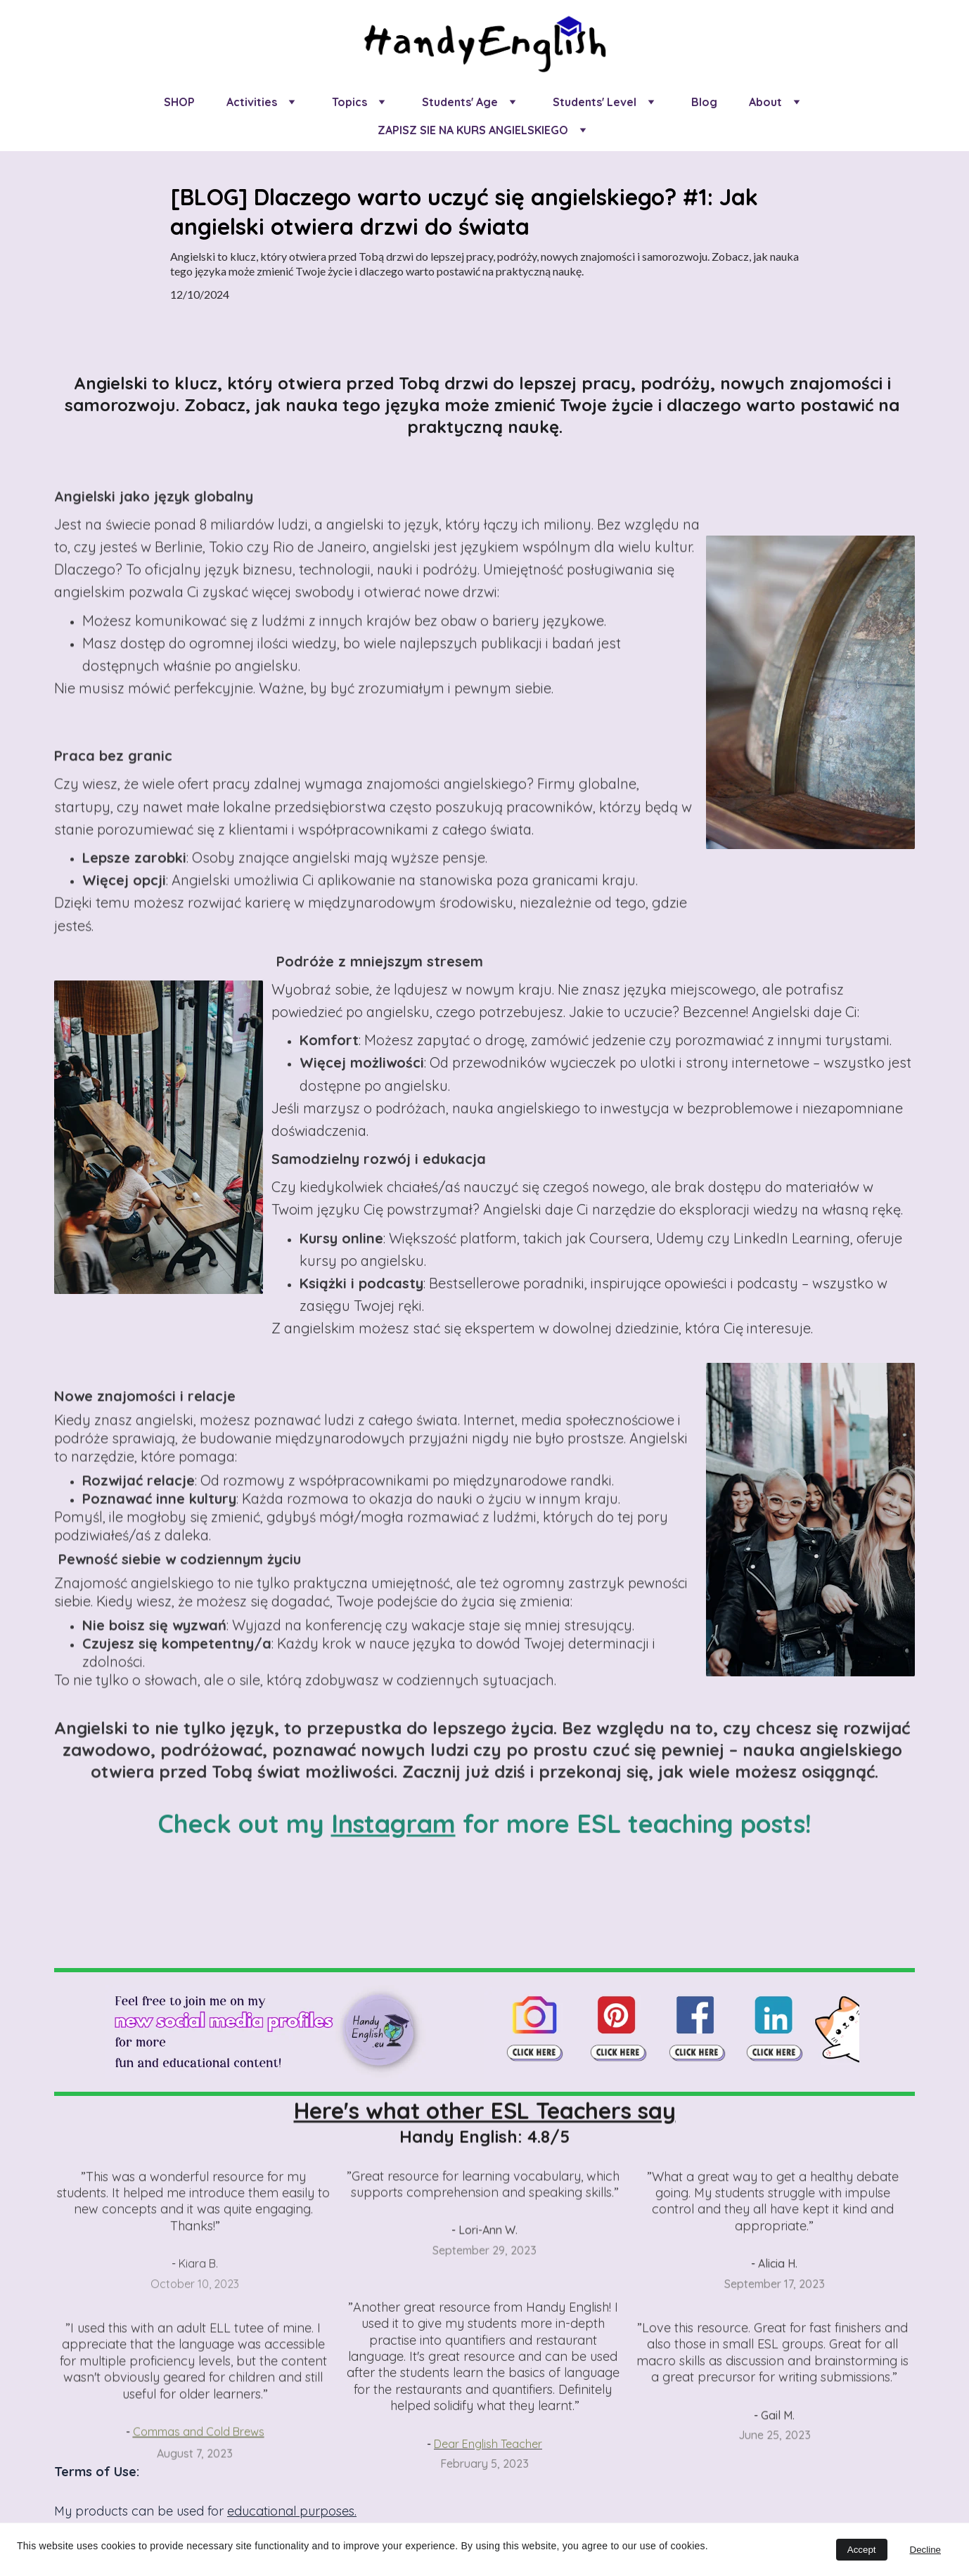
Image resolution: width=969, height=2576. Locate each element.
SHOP (179, 102)
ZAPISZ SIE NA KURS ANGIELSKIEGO (473, 130)
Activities (251, 102)
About (765, 102)
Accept (861, 2549)
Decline (925, 2549)
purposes (327, 2511)
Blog (704, 102)
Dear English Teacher (488, 2467)
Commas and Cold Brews (198, 2452)
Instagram (393, 1828)
